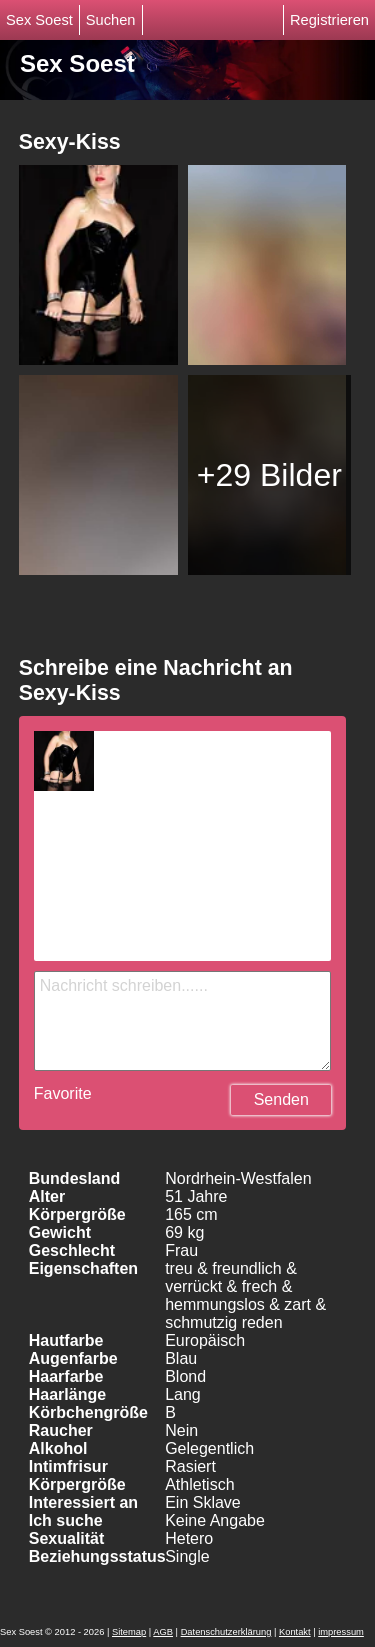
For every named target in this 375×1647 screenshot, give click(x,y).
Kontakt (295, 1632)
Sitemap (129, 1632)
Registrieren (329, 20)
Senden (281, 1099)
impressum (341, 1632)
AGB (163, 1632)
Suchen (111, 20)
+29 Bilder (269, 475)
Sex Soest (39, 20)
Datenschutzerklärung (226, 1632)
